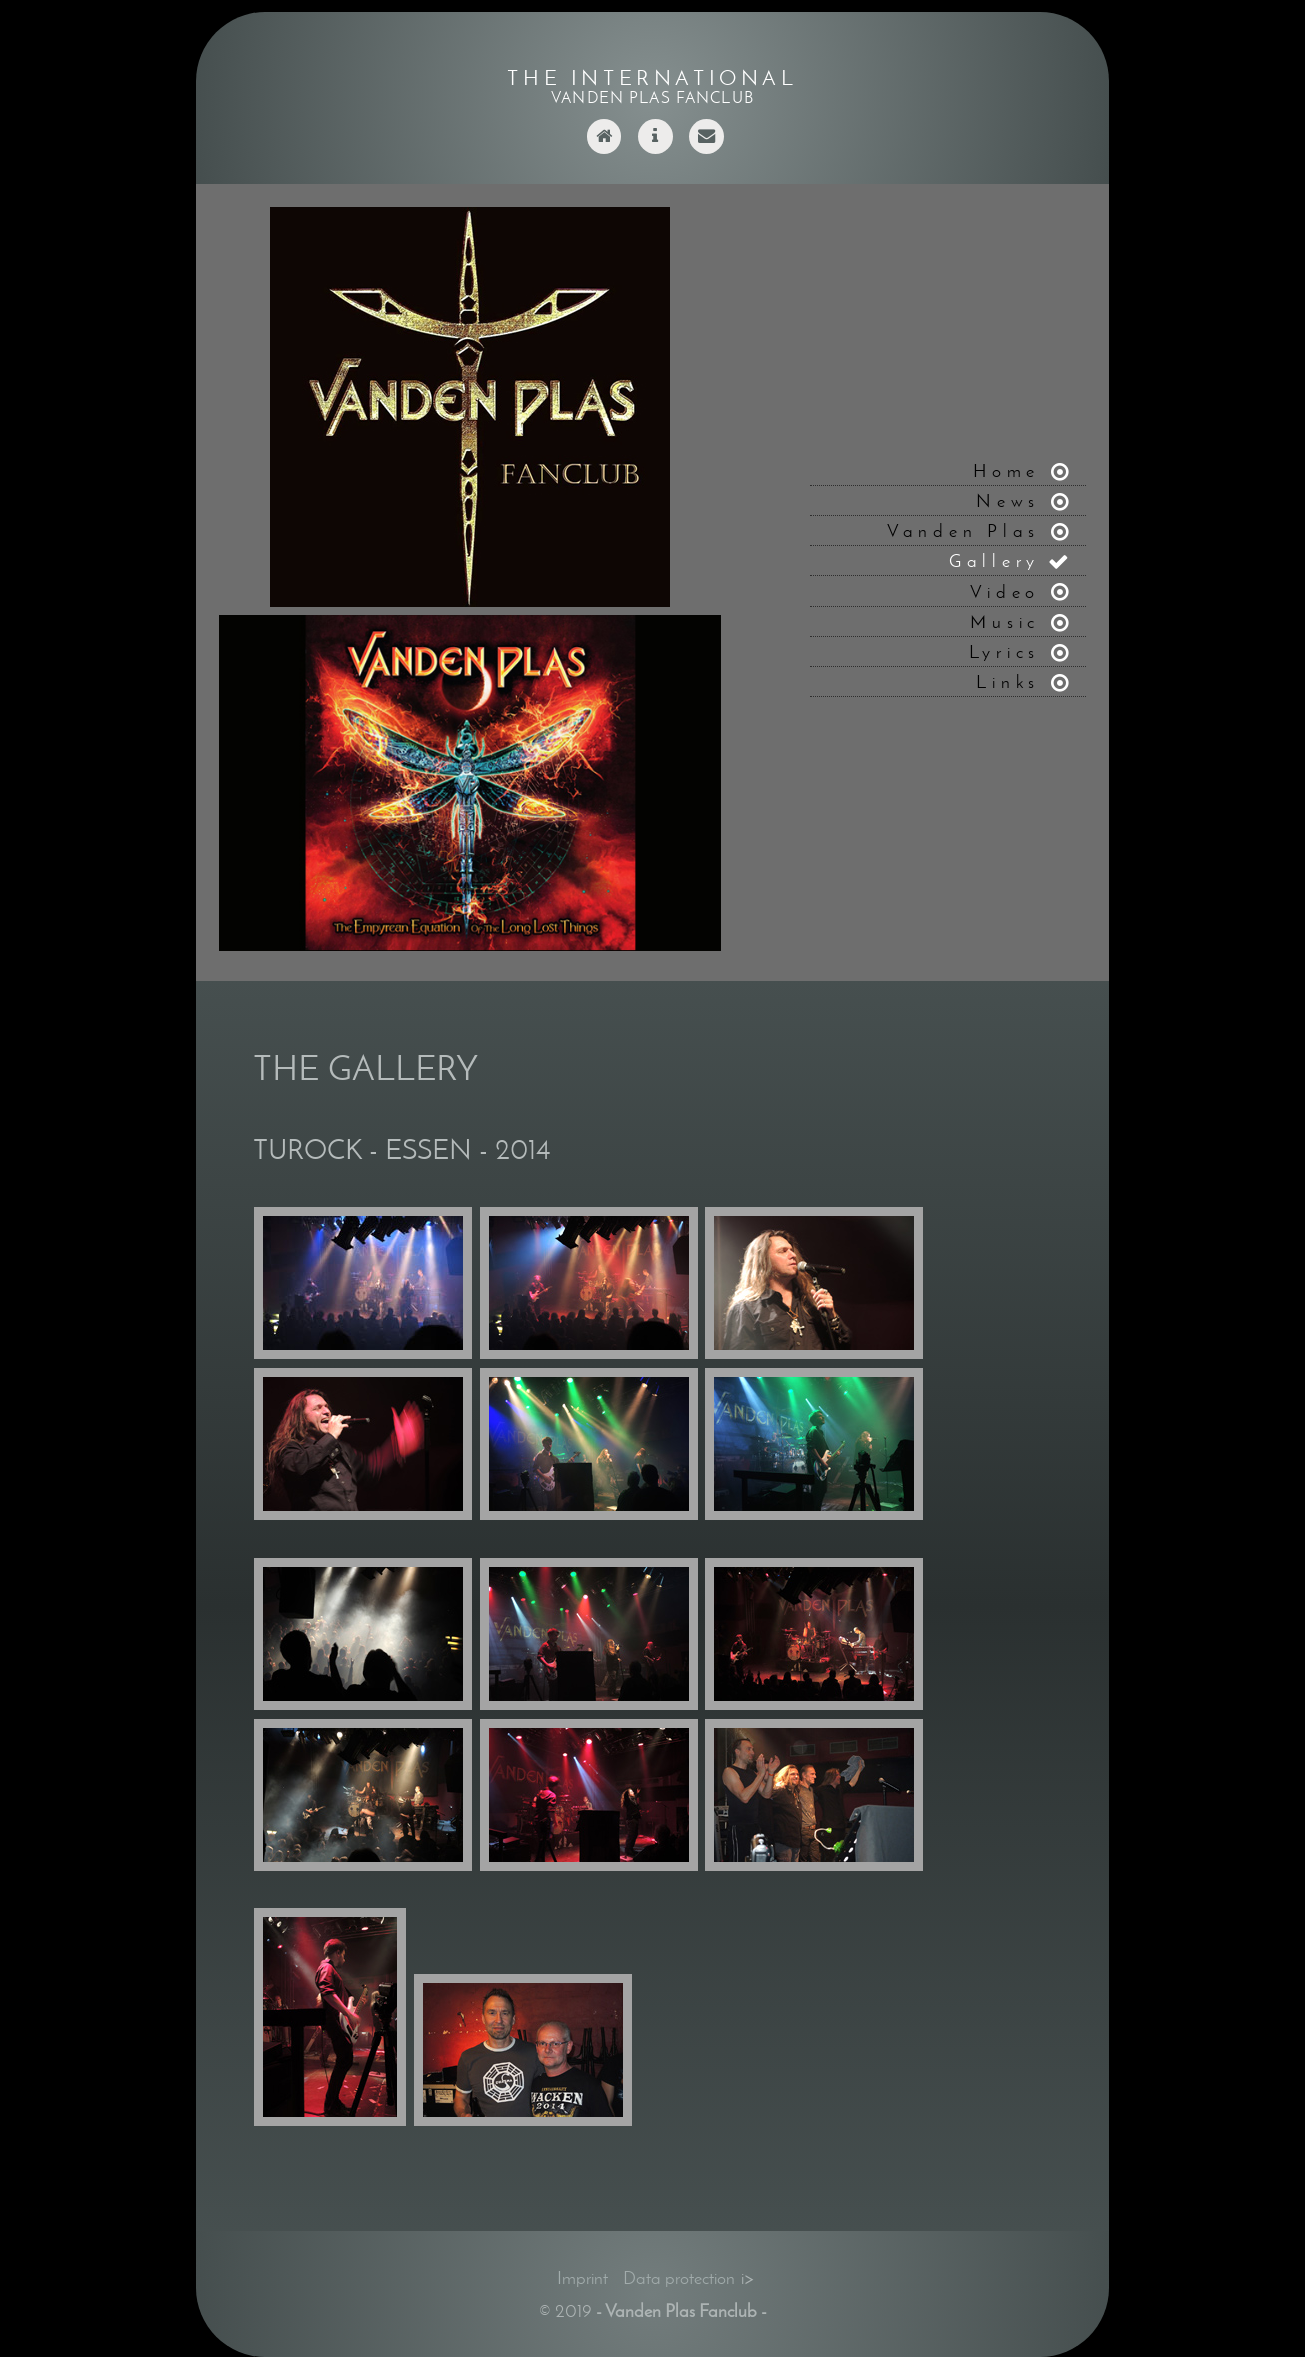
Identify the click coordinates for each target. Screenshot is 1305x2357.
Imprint (582, 2277)
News (1008, 500)
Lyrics (1005, 651)
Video (1005, 591)
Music (1005, 621)
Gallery (994, 560)
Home (1006, 470)
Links (1008, 681)
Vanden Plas (963, 530)
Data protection (679, 2277)
